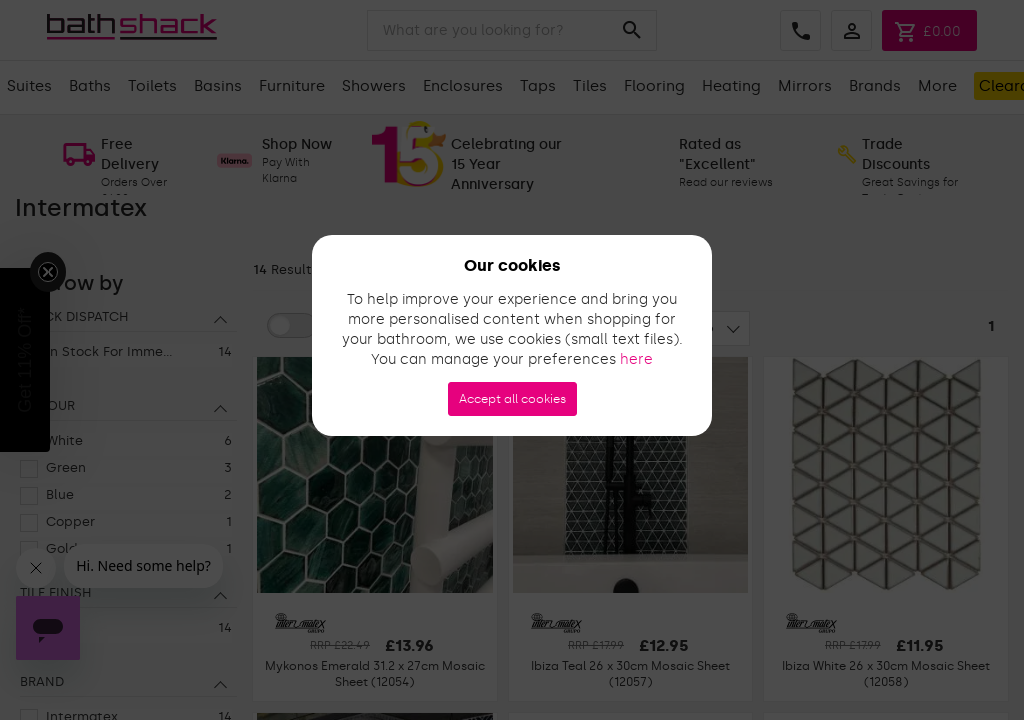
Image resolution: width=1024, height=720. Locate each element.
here (636, 359)
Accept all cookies (512, 399)
